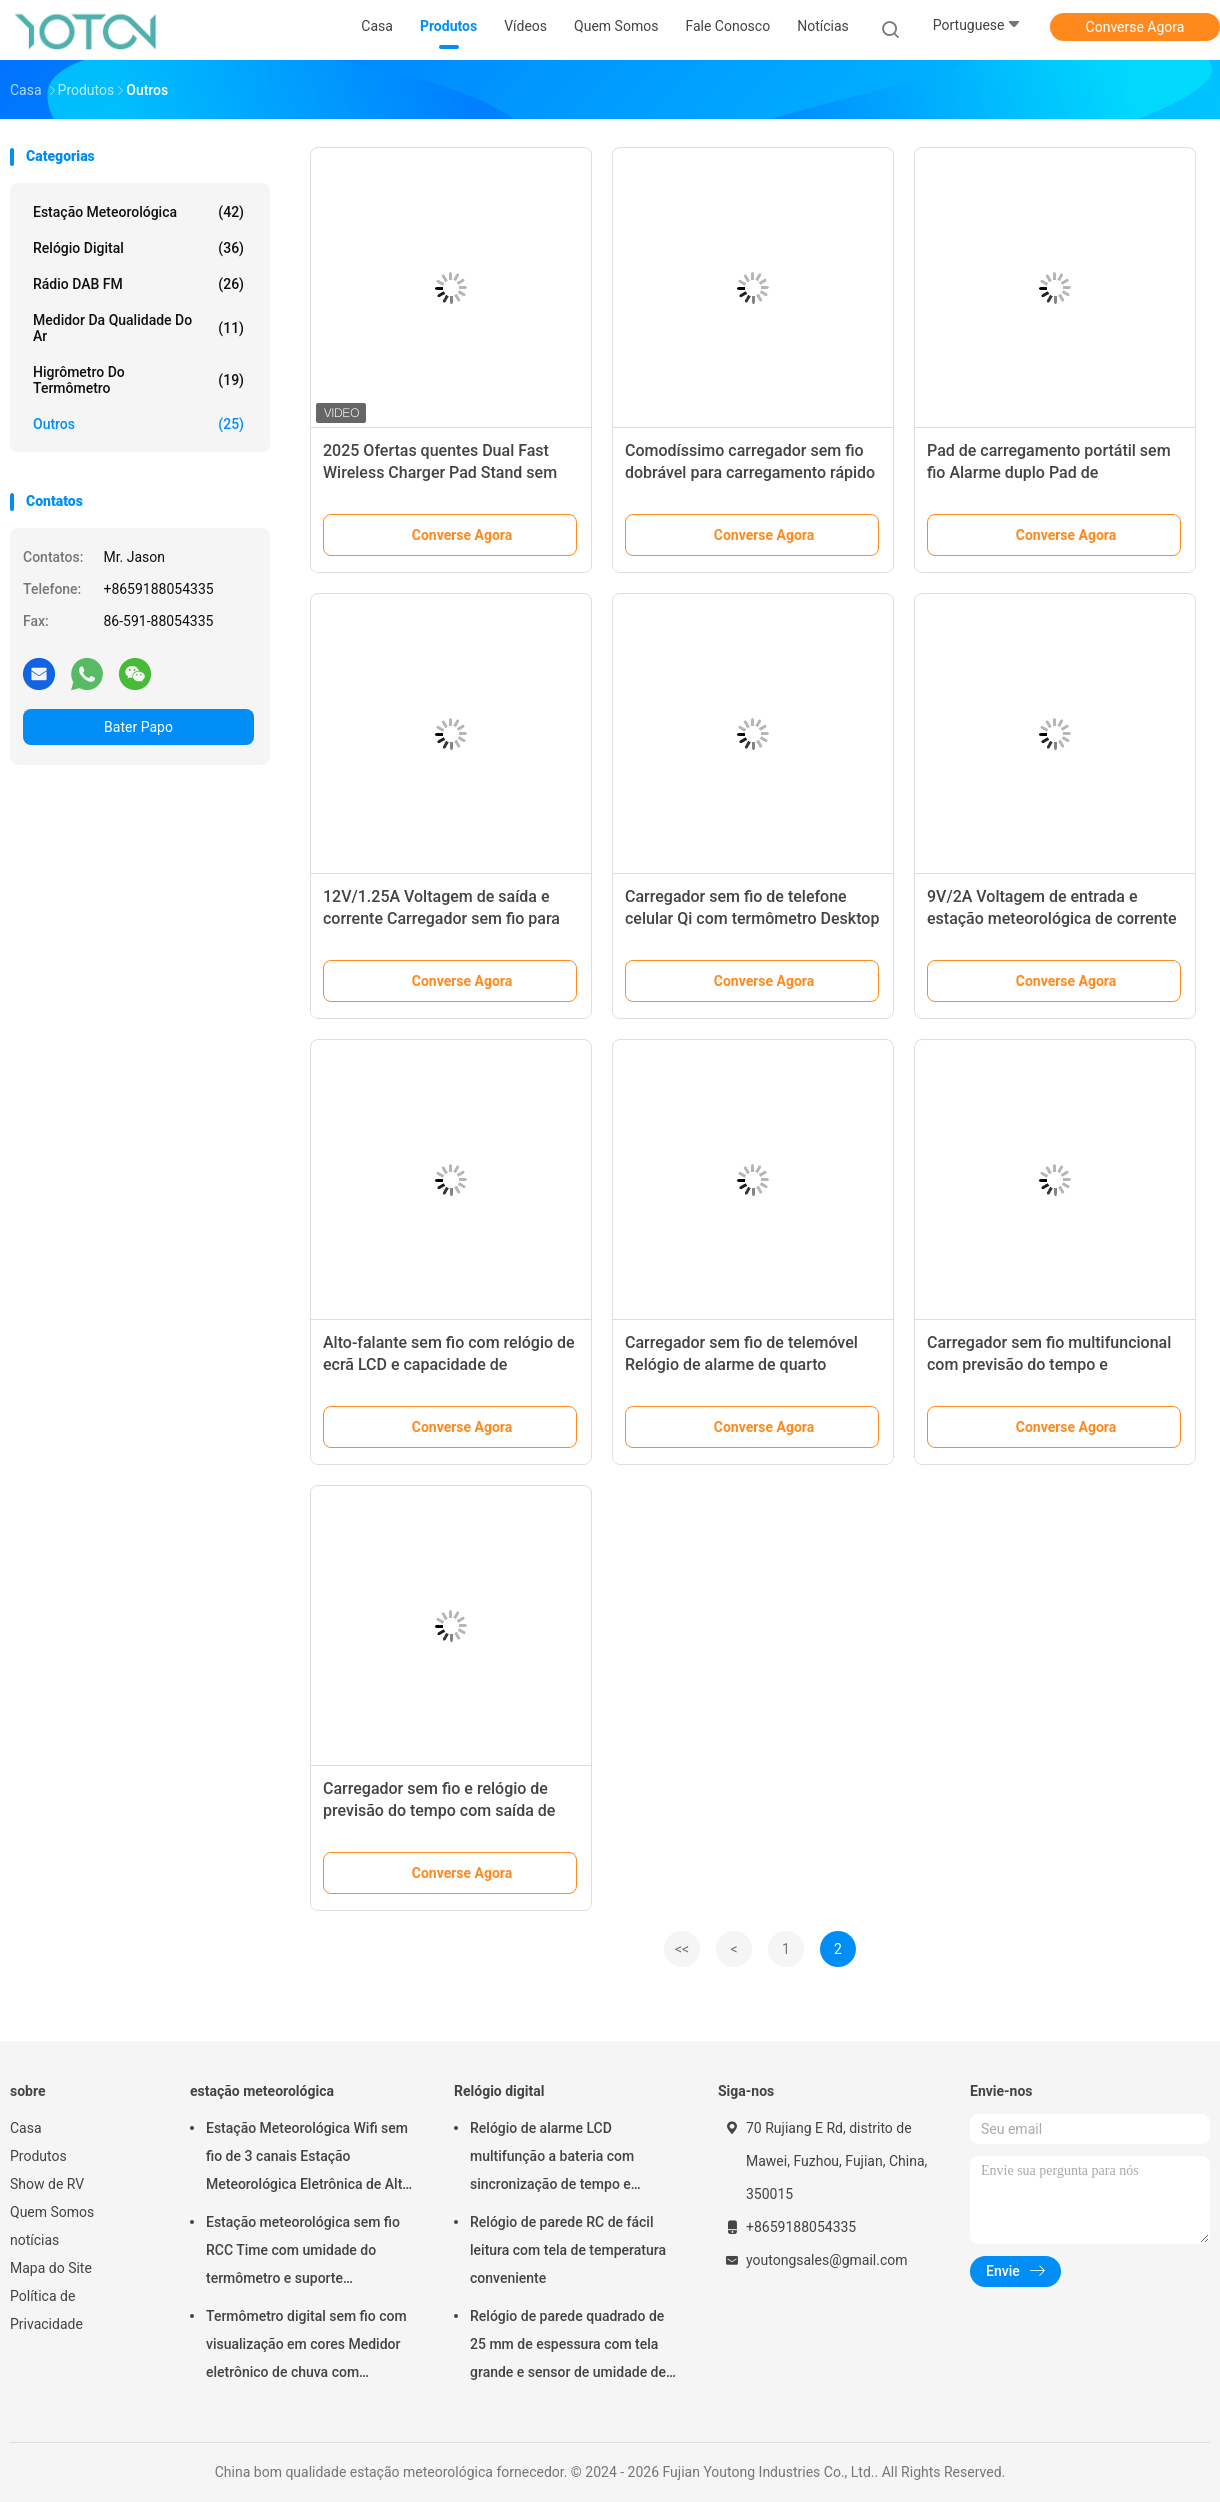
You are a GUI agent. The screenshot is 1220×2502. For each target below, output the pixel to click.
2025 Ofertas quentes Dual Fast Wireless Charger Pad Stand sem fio (440, 472)
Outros (138, 424)
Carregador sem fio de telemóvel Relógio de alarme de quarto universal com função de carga (741, 1364)
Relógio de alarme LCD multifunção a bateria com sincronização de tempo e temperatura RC (552, 2159)
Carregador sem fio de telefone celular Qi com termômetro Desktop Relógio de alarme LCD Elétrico (752, 918)
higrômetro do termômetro (138, 380)
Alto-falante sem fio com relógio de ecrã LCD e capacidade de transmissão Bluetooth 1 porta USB (449, 1364)
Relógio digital (138, 248)
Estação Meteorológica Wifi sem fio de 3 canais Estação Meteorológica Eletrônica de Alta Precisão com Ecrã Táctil (308, 2159)
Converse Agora (1135, 27)
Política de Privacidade (46, 2310)
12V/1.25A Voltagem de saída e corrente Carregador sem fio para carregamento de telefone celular (441, 918)
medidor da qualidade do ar (138, 328)
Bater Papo (138, 727)
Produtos (38, 2156)
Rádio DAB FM (138, 284)
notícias (34, 2240)
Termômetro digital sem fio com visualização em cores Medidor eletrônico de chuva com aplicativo (306, 2347)
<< (682, 1949)
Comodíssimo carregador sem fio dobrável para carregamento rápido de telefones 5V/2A (750, 472)
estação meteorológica (138, 212)
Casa (26, 2128)
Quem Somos (52, 2212)
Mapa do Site (51, 2268)
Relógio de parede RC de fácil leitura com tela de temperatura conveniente (568, 2250)
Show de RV (47, 2184)
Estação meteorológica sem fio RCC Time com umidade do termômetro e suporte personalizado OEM (303, 2253)
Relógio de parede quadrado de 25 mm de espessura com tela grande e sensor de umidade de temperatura (568, 2347)
